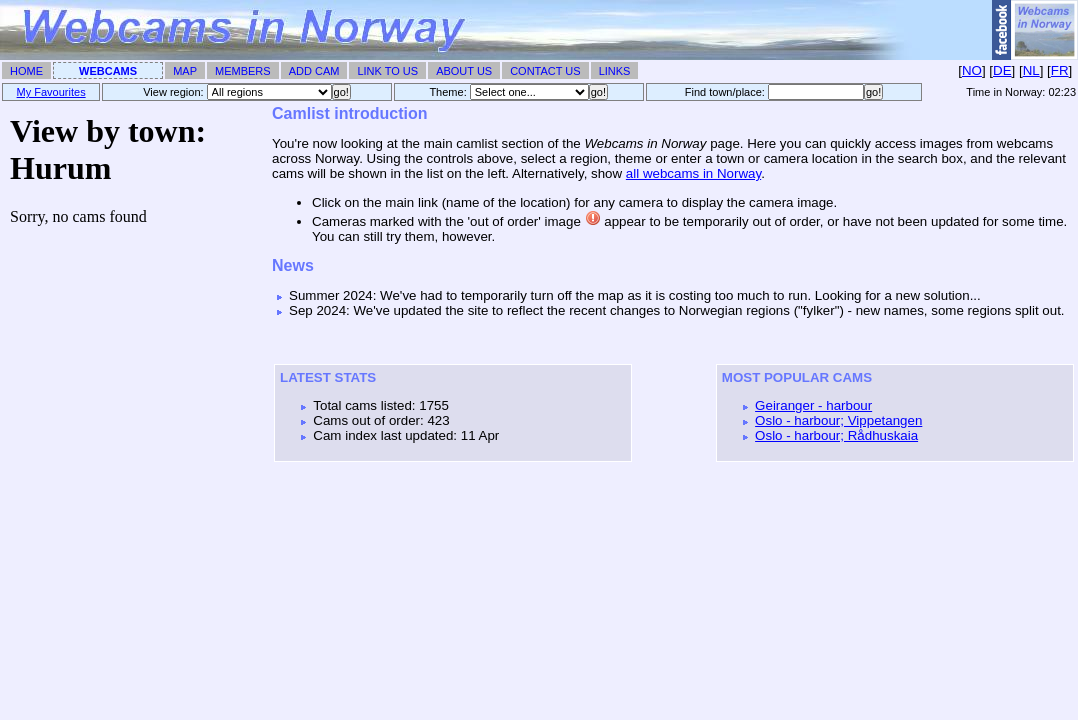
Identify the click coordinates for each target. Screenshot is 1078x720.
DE (1002, 70)
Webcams (108, 71)
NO (972, 70)
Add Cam (314, 71)
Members (243, 71)
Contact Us (545, 71)
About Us (464, 71)
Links (615, 71)
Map (185, 71)
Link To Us (387, 71)
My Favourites (51, 92)
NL (1031, 70)
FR (1060, 70)
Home (26, 71)
